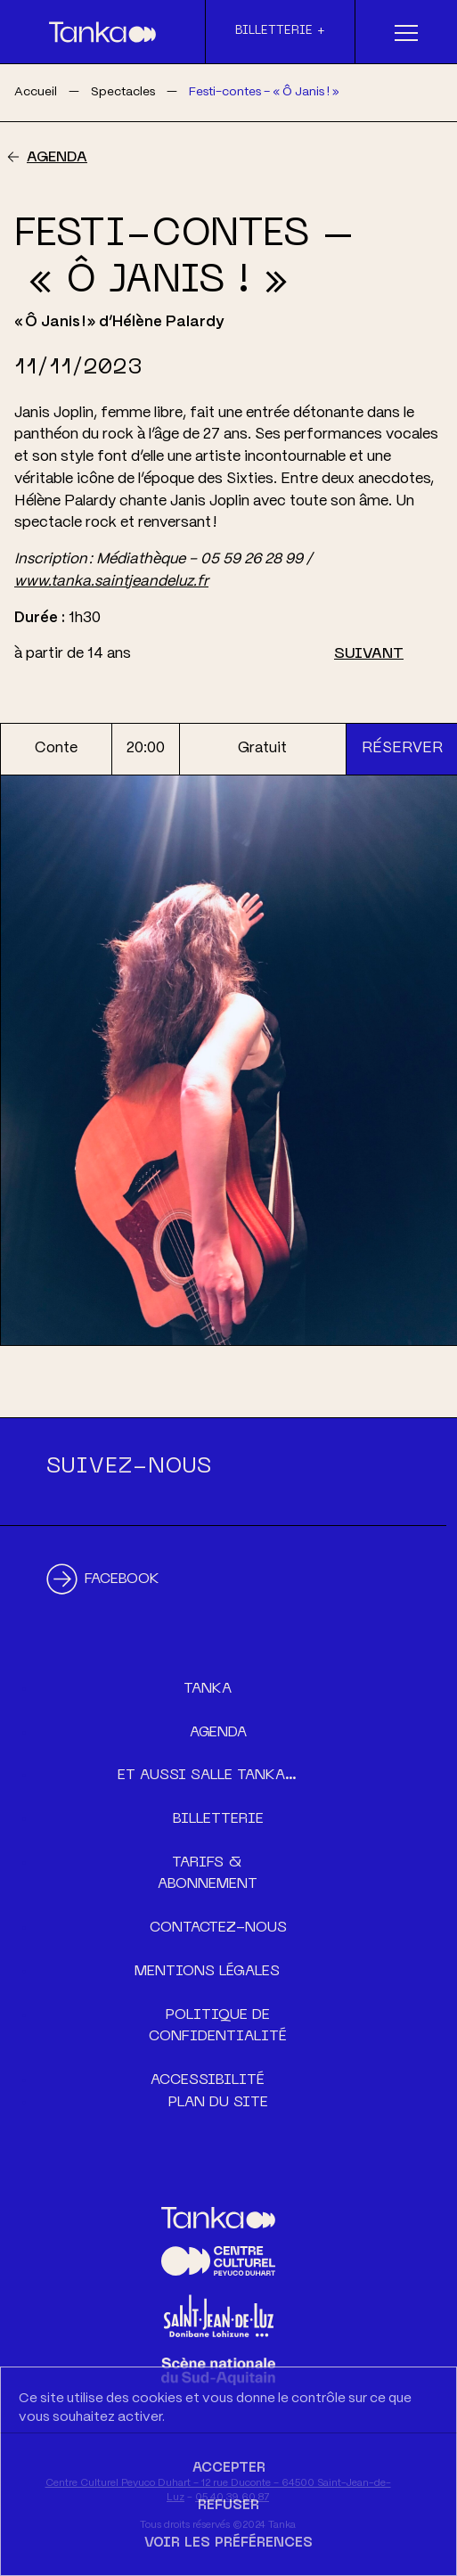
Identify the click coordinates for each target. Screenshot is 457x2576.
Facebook (122, 1579)
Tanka (208, 1689)
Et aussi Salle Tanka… (207, 1775)
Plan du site (218, 2103)
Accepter (228, 2468)
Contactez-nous (218, 1928)
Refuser (228, 2505)
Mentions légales (207, 1972)
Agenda (57, 158)
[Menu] (406, 32)
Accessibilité (208, 2080)
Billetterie (218, 1819)
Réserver (402, 748)
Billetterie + (280, 31)
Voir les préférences (228, 2543)
